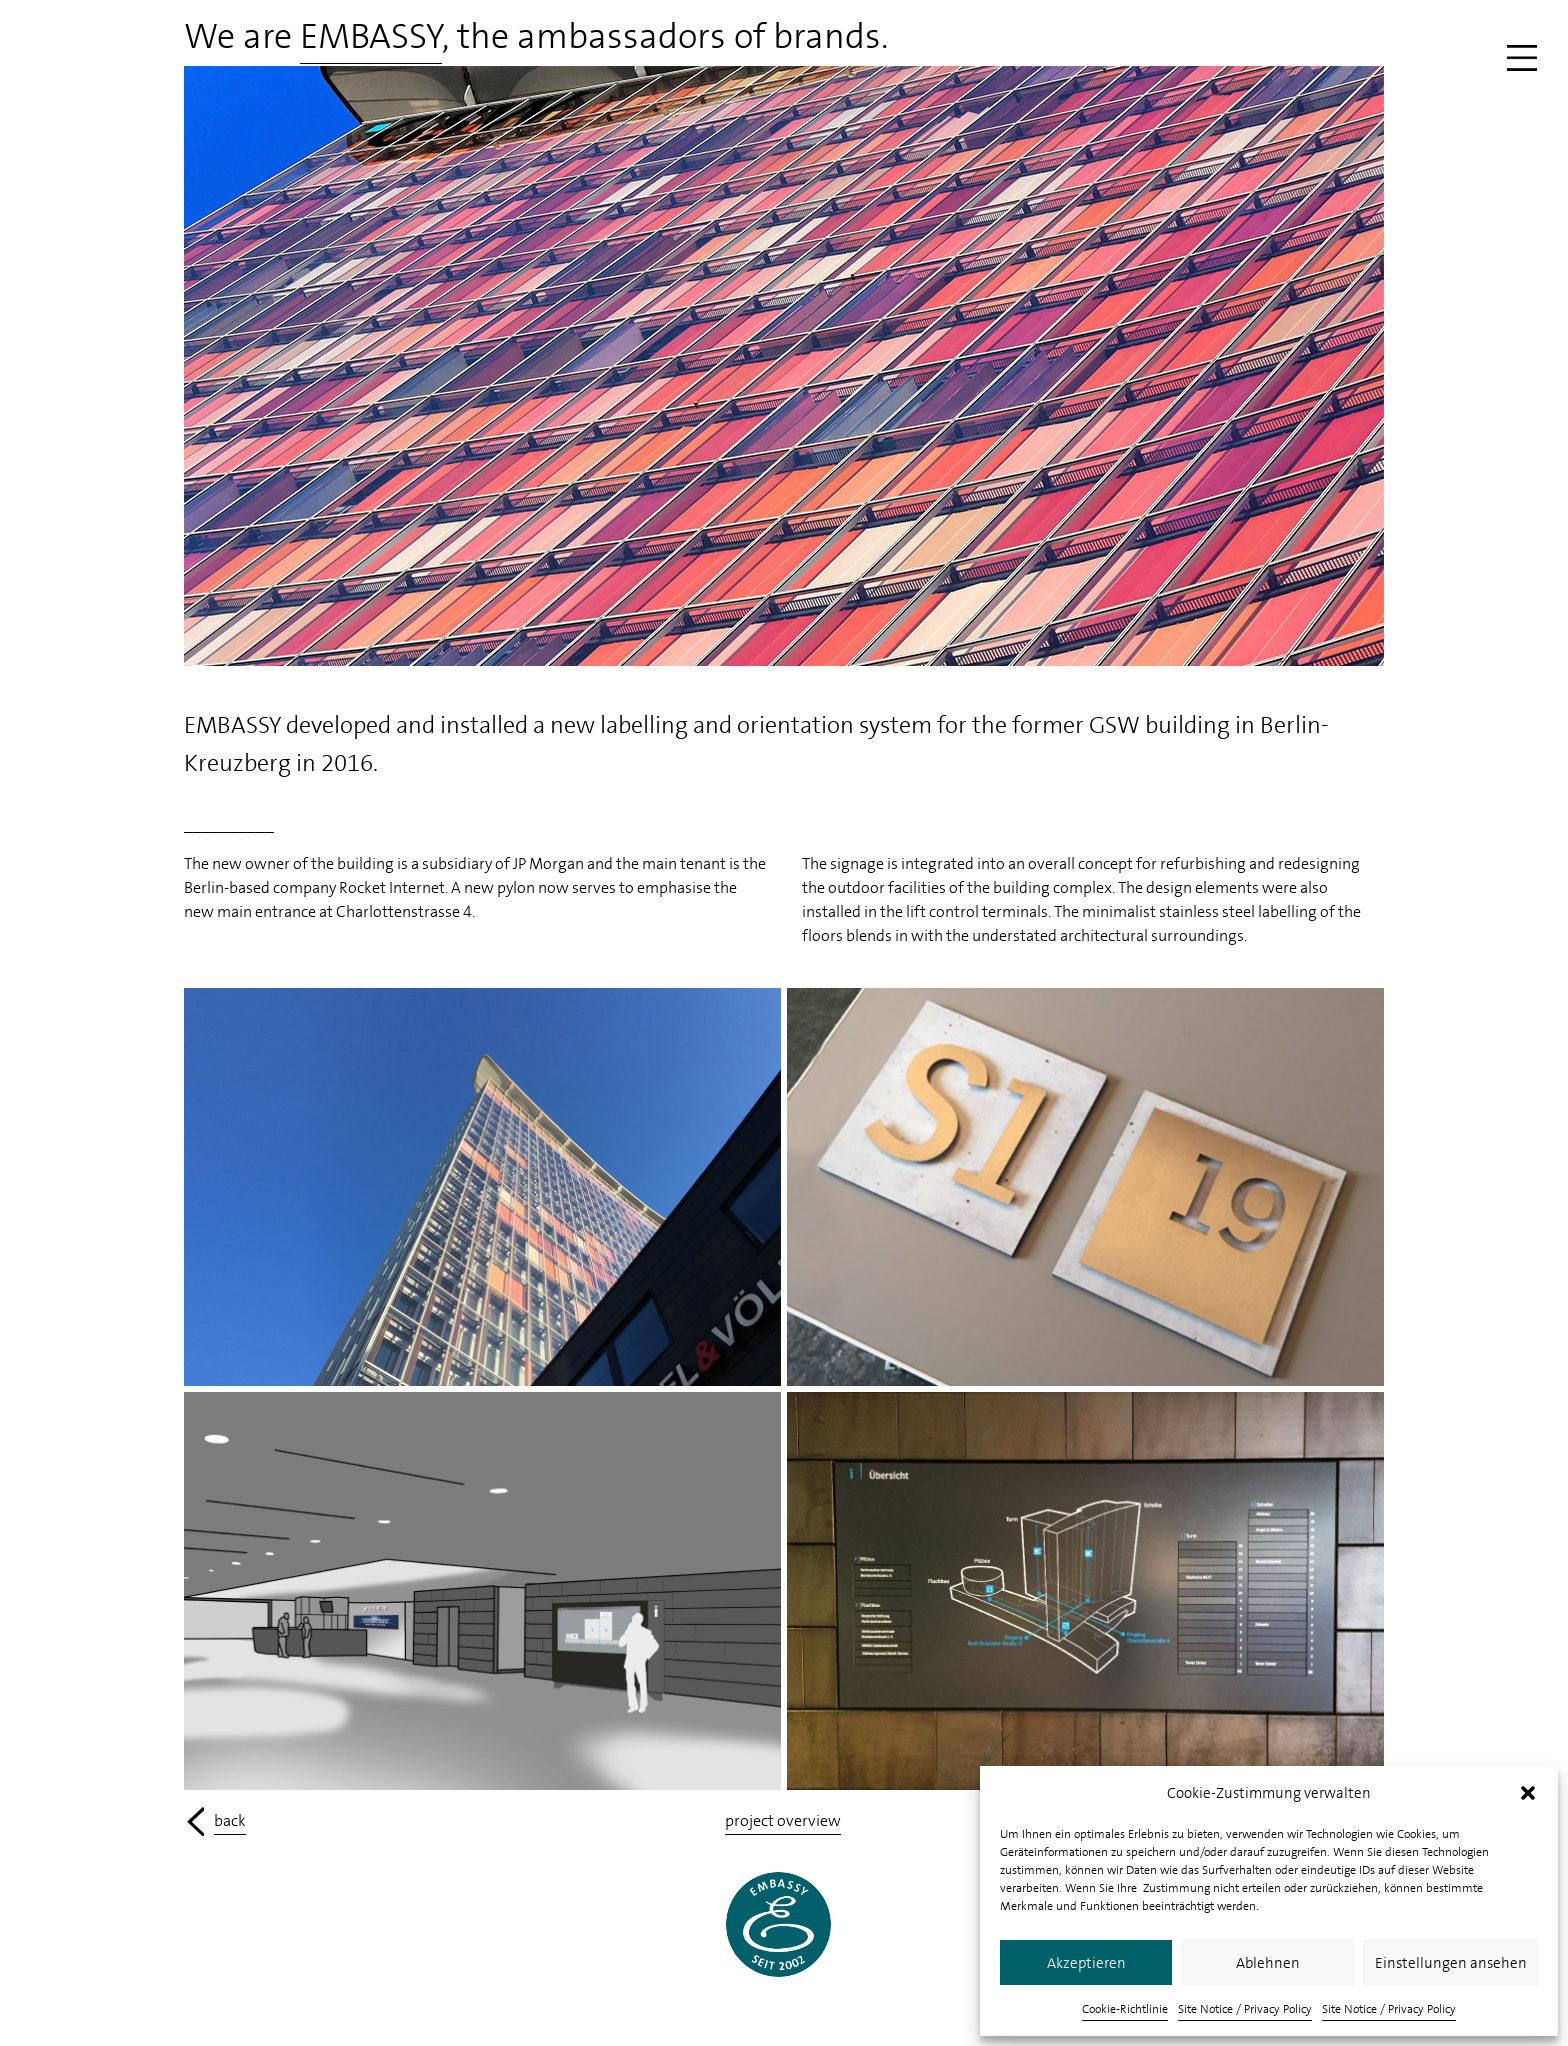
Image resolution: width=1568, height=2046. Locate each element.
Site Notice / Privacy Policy (1245, 2009)
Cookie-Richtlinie (1125, 2009)
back (230, 1820)
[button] (1528, 1793)
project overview (783, 1820)
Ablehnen (1268, 1963)
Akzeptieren (1086, 1963)
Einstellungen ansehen (1451, 1963)
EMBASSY (371, 36)
